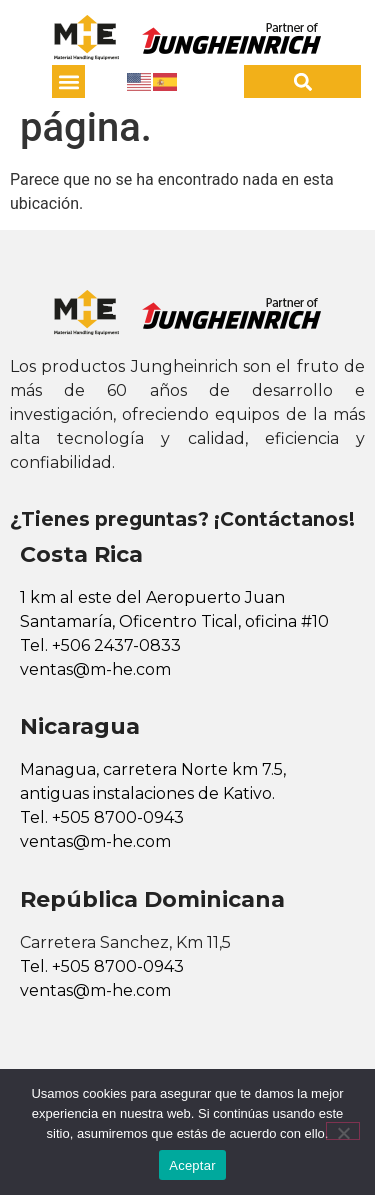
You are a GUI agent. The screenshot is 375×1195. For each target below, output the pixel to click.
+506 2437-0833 (116, 645)
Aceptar (192, 1165)
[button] (68, 81)
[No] (343, 1131)
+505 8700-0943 (118, 817)
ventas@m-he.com (95, 669)
